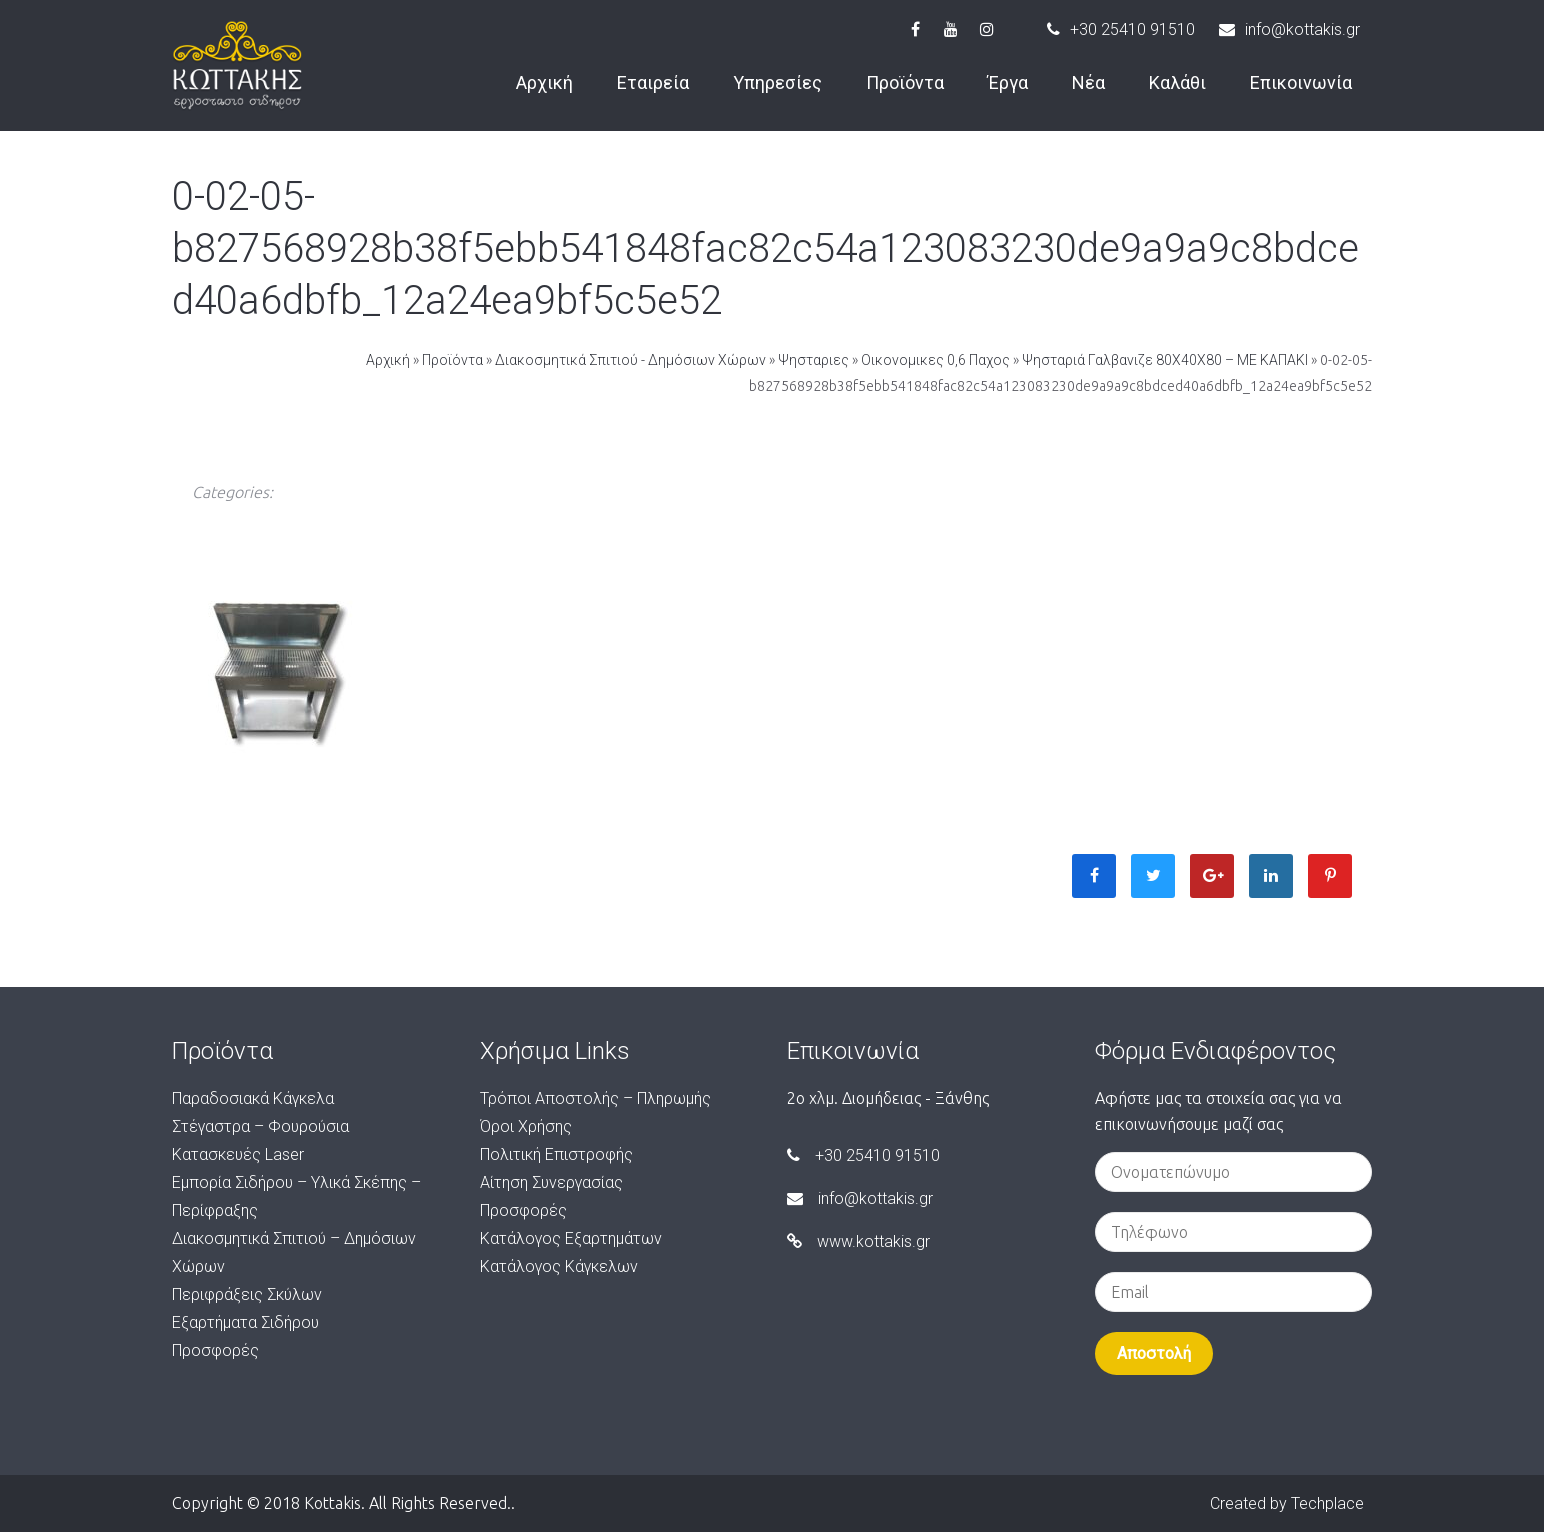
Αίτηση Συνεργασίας (551, 1182)
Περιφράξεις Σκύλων (247, 1294)
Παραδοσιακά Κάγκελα (253, 1098)
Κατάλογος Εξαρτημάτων (571, 1238)
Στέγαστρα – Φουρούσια (260, 1126)
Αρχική (544, 82)
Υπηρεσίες (777, 82)
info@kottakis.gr (1289, 29)
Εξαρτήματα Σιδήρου (245, 1322)
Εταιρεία (653, 82)
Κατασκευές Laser (238, 1154)
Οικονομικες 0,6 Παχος (935, 360)
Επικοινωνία (1301, 82)
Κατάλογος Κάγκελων (559, 1266)
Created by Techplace (1287, 1503)
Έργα (1008, 82)
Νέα (1088, 82)
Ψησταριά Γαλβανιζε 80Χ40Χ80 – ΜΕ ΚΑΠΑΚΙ (1165, 360)
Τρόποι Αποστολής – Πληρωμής (595, 1098)
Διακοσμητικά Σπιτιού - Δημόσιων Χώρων (630, 360)
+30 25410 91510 (1121, 29)
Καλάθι (1177, 82)
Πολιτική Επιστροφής (556, 1154)
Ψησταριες (813, 360)
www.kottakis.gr (858, 1241)
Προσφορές (215, 1350)
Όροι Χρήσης (526, 1126)
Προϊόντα (905, 82)
